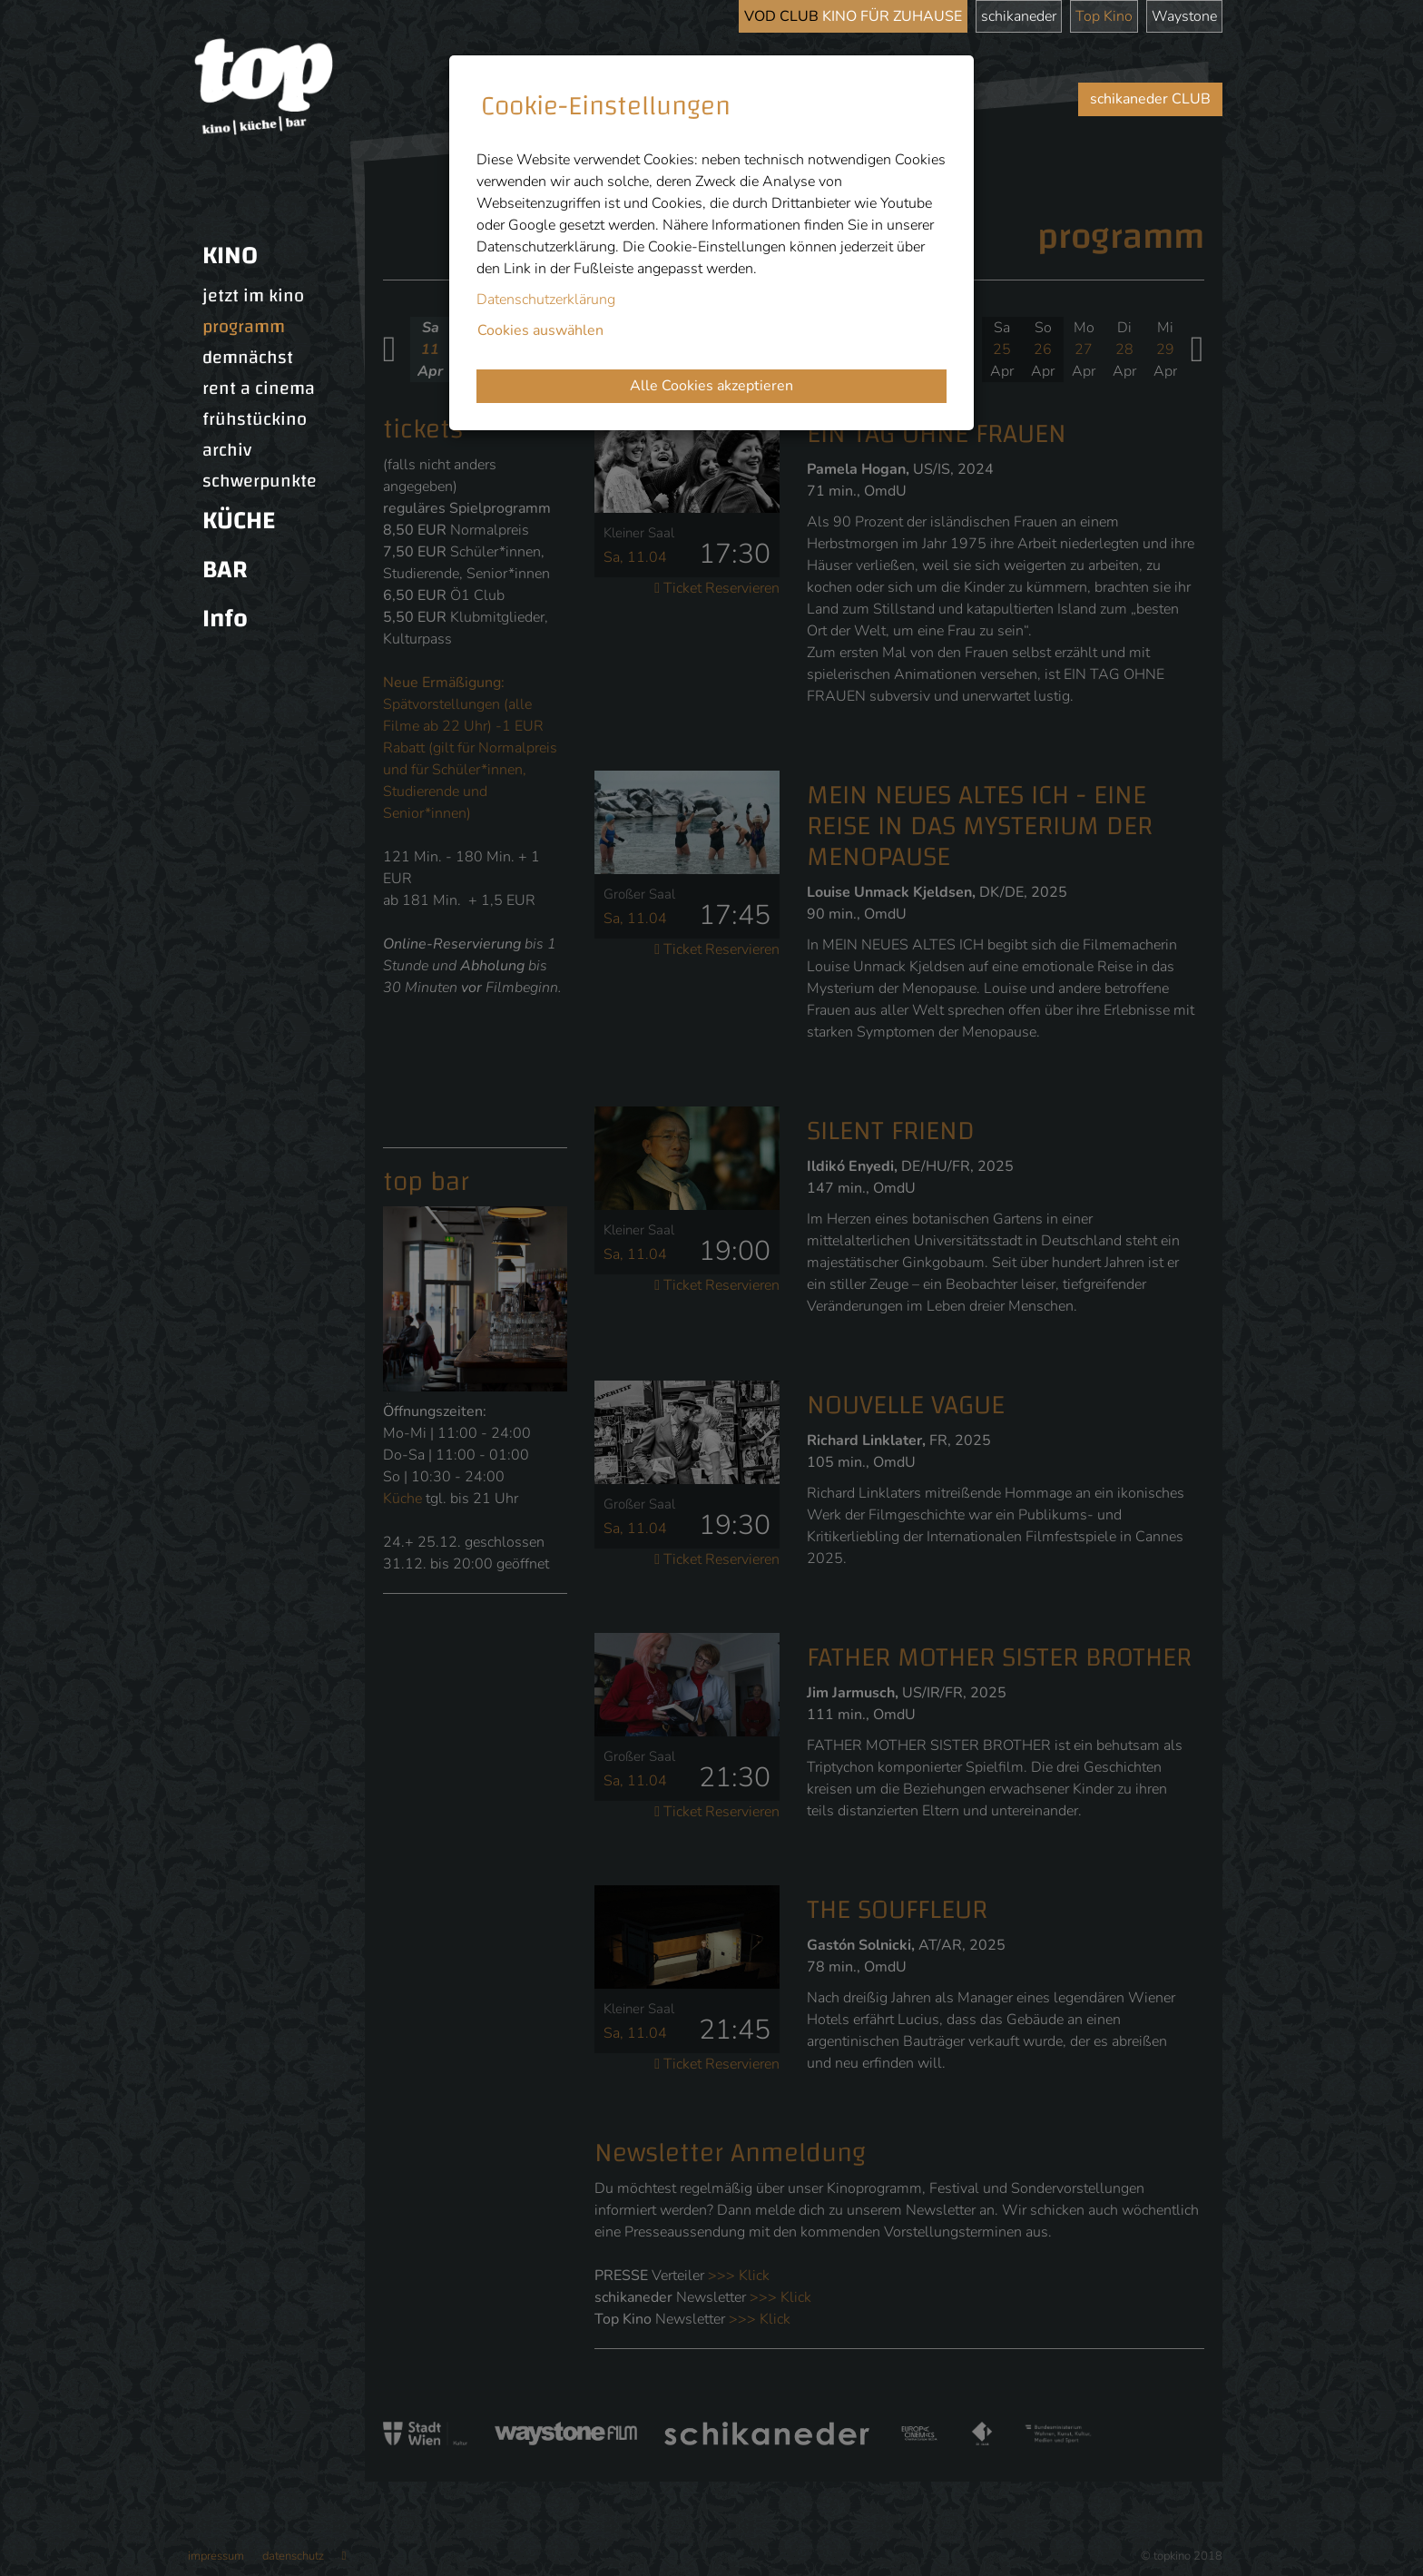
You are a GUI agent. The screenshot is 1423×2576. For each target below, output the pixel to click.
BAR (225, 569)
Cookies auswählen (540, 330)
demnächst (247, 357)
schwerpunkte (259, 481)
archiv (226, 450)
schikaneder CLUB (1150, 99)
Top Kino (1104, 16)
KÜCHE (238, 520)
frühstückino (254, 419)
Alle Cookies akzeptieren (711, 386)
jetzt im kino (253, 295)
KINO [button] (230, 255)
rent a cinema (258, 388)
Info (225, 618)
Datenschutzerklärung (545, 300)
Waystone (1184, 16)
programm (243, 326)
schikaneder (1018, 16)
